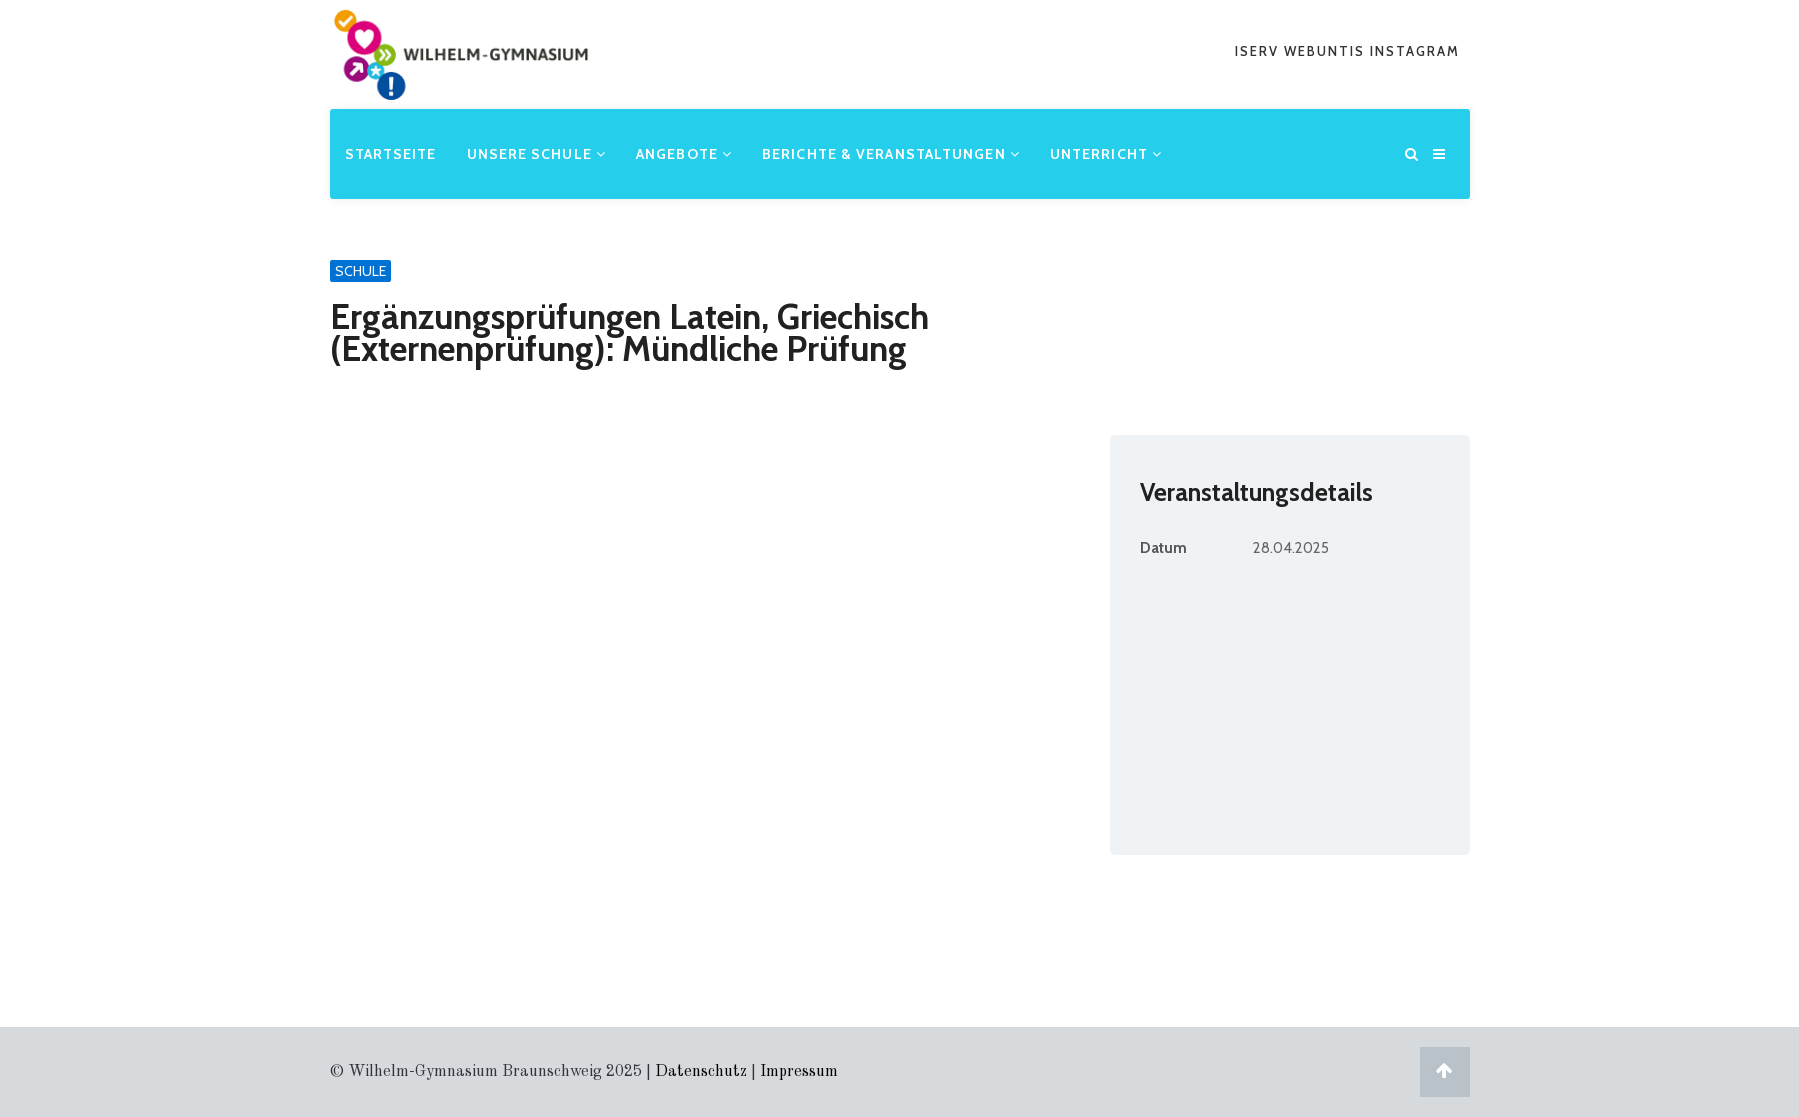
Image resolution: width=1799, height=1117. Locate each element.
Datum (1163, 548)
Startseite (391, 154)
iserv (1259, 51)
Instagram (1415, 51)
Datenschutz (701, 1072)
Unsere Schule (537, 154)
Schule (360, 271)
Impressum (799, 1072)
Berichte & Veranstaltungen (891, 154)
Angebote (684, 154)
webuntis (1327, 51)
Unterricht (1106, 154)
